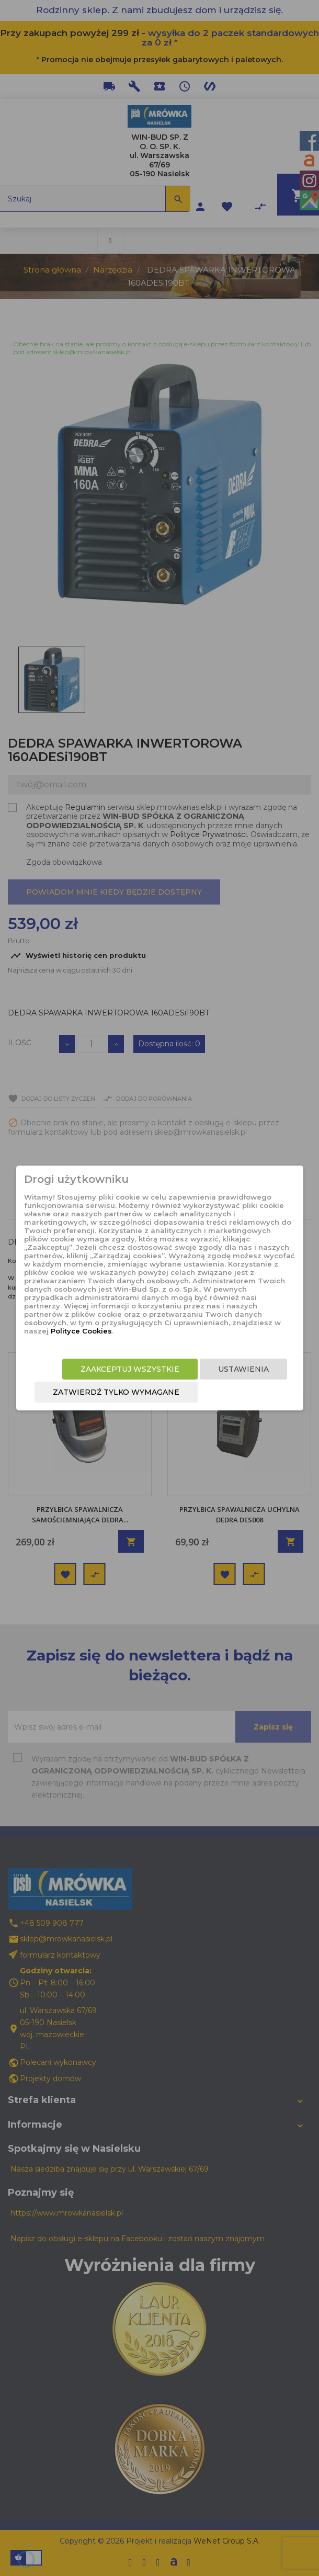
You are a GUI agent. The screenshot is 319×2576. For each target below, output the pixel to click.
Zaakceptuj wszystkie (130, 1369)
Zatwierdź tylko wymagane (116, 1392)
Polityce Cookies (81, 1331)
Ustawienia (243, 1369)
